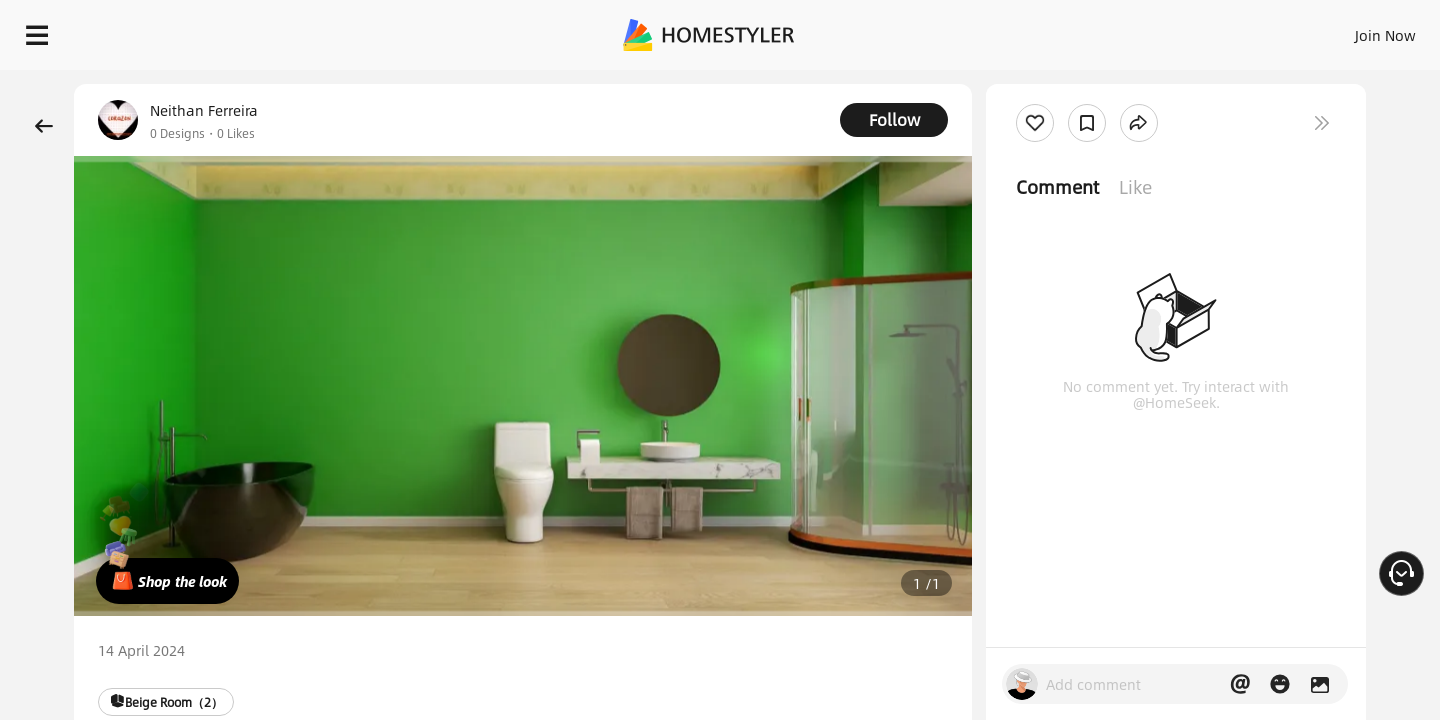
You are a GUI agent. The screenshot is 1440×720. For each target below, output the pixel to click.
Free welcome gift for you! (1024, 84)
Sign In (1070, 30)
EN (1214, 30)
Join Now (1144, 30)
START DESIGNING (1340, 30)
